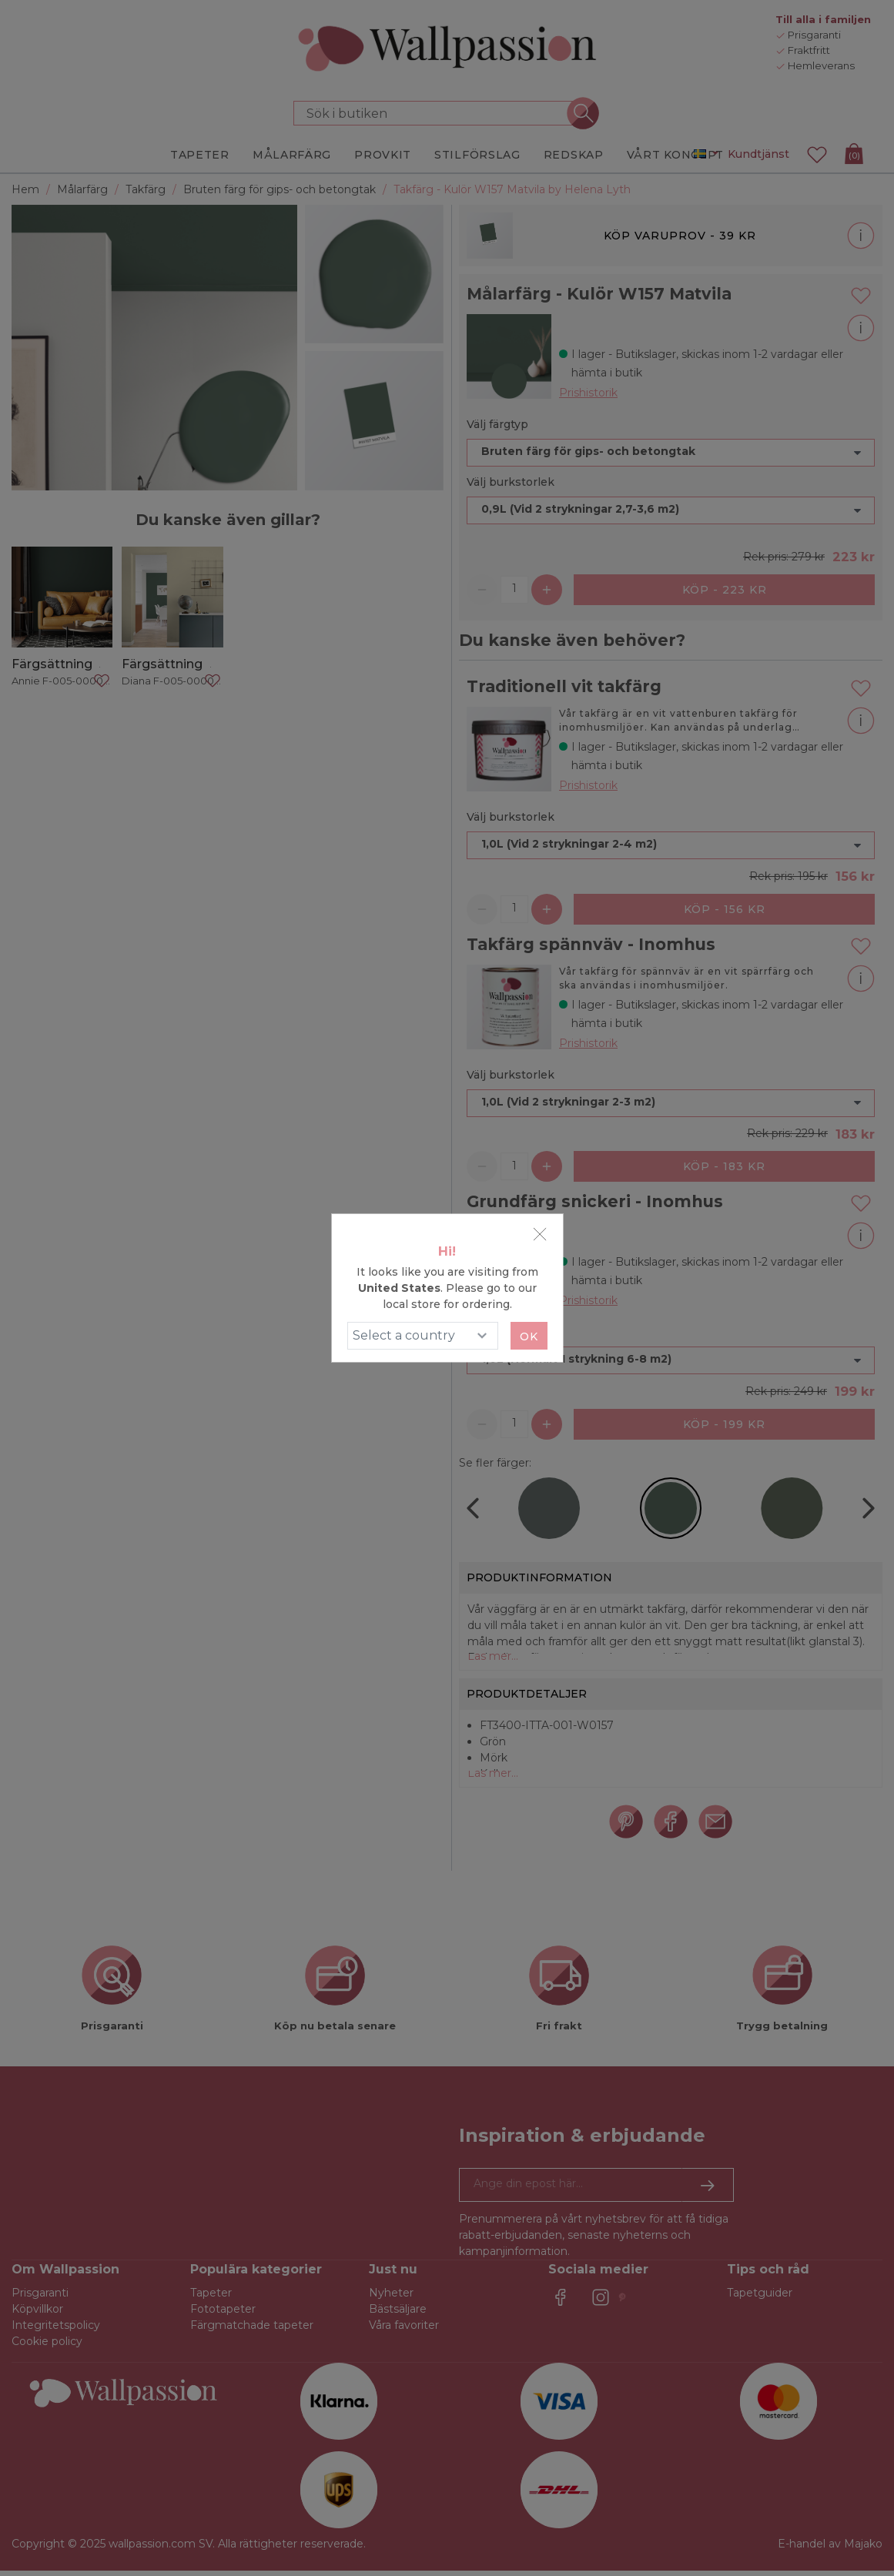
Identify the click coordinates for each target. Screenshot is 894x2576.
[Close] (539, 1234)
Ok (529, 1336)
